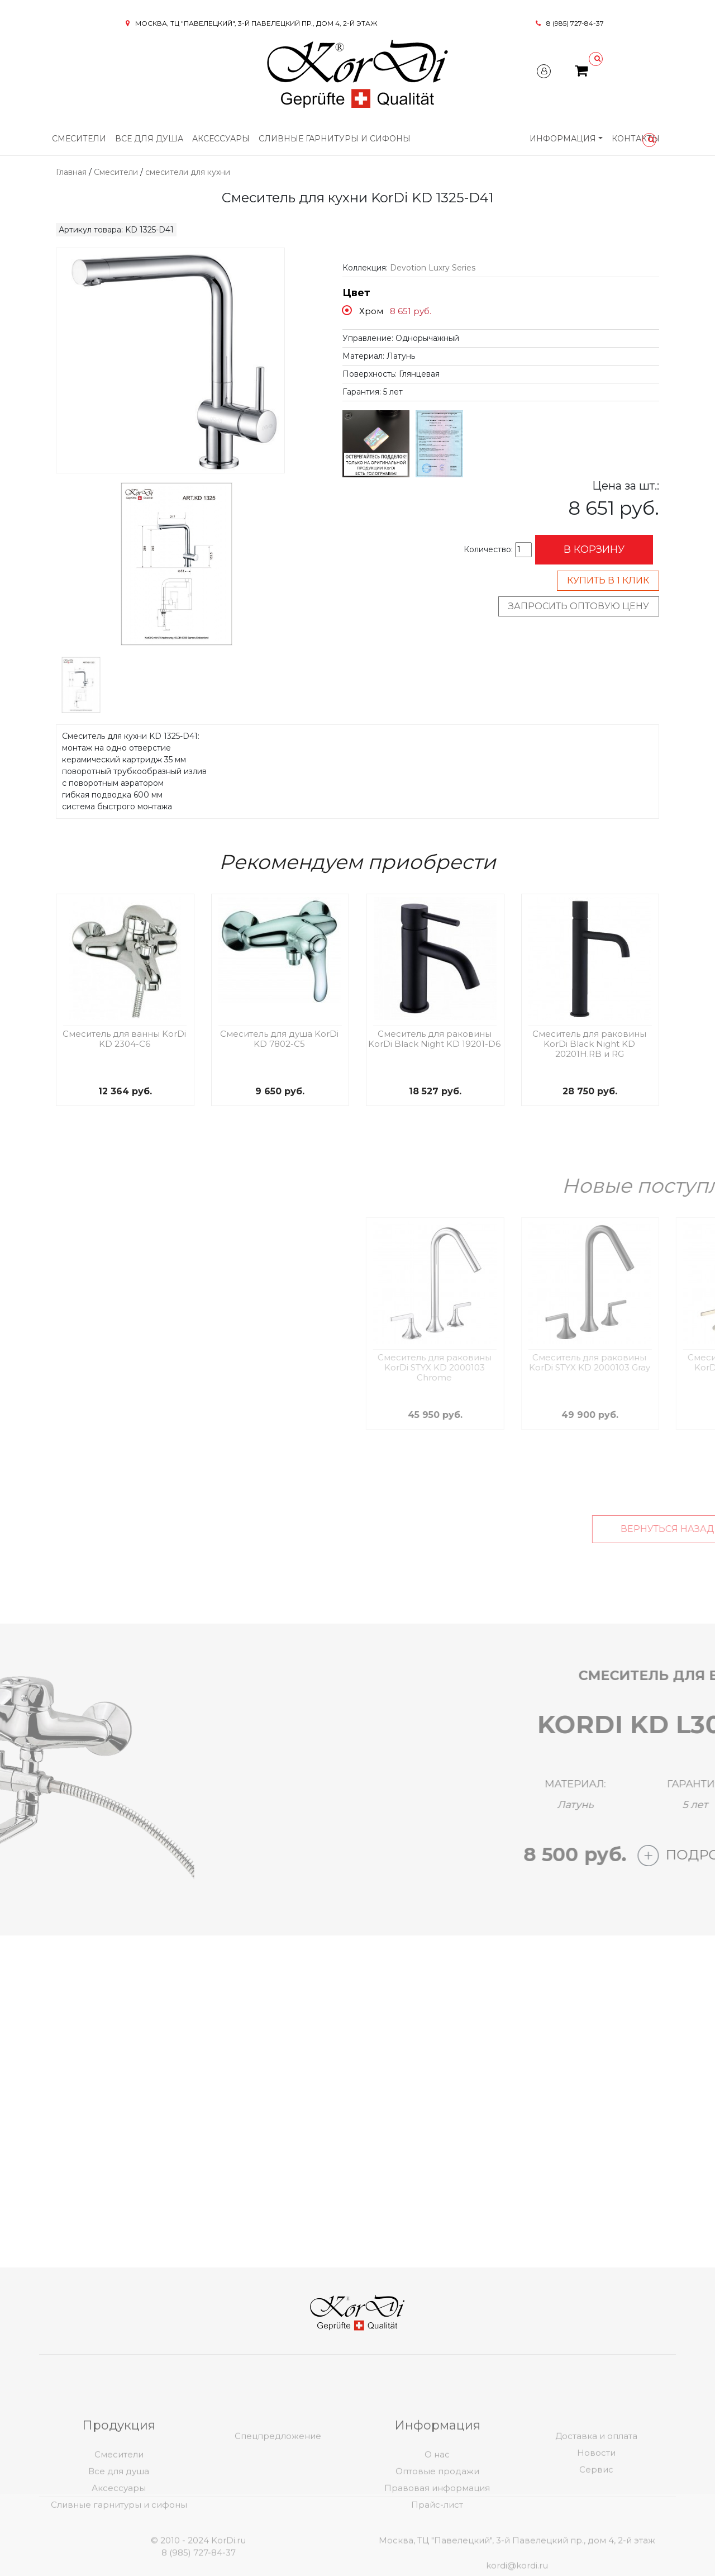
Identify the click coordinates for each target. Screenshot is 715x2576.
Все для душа (149, 139)
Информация (563, 139)
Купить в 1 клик (608, 580)
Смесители (79, 139)
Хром (371, 311)
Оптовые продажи (437, 2531)
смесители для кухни (187, 172)
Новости (596, 2513)
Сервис (596, 2530)
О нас (437, 2514)
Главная (71, 172)
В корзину (594, 549)
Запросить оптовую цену (578, 606)
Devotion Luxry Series (432, 268)
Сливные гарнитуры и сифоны (335, 139)
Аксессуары (221, 139)
